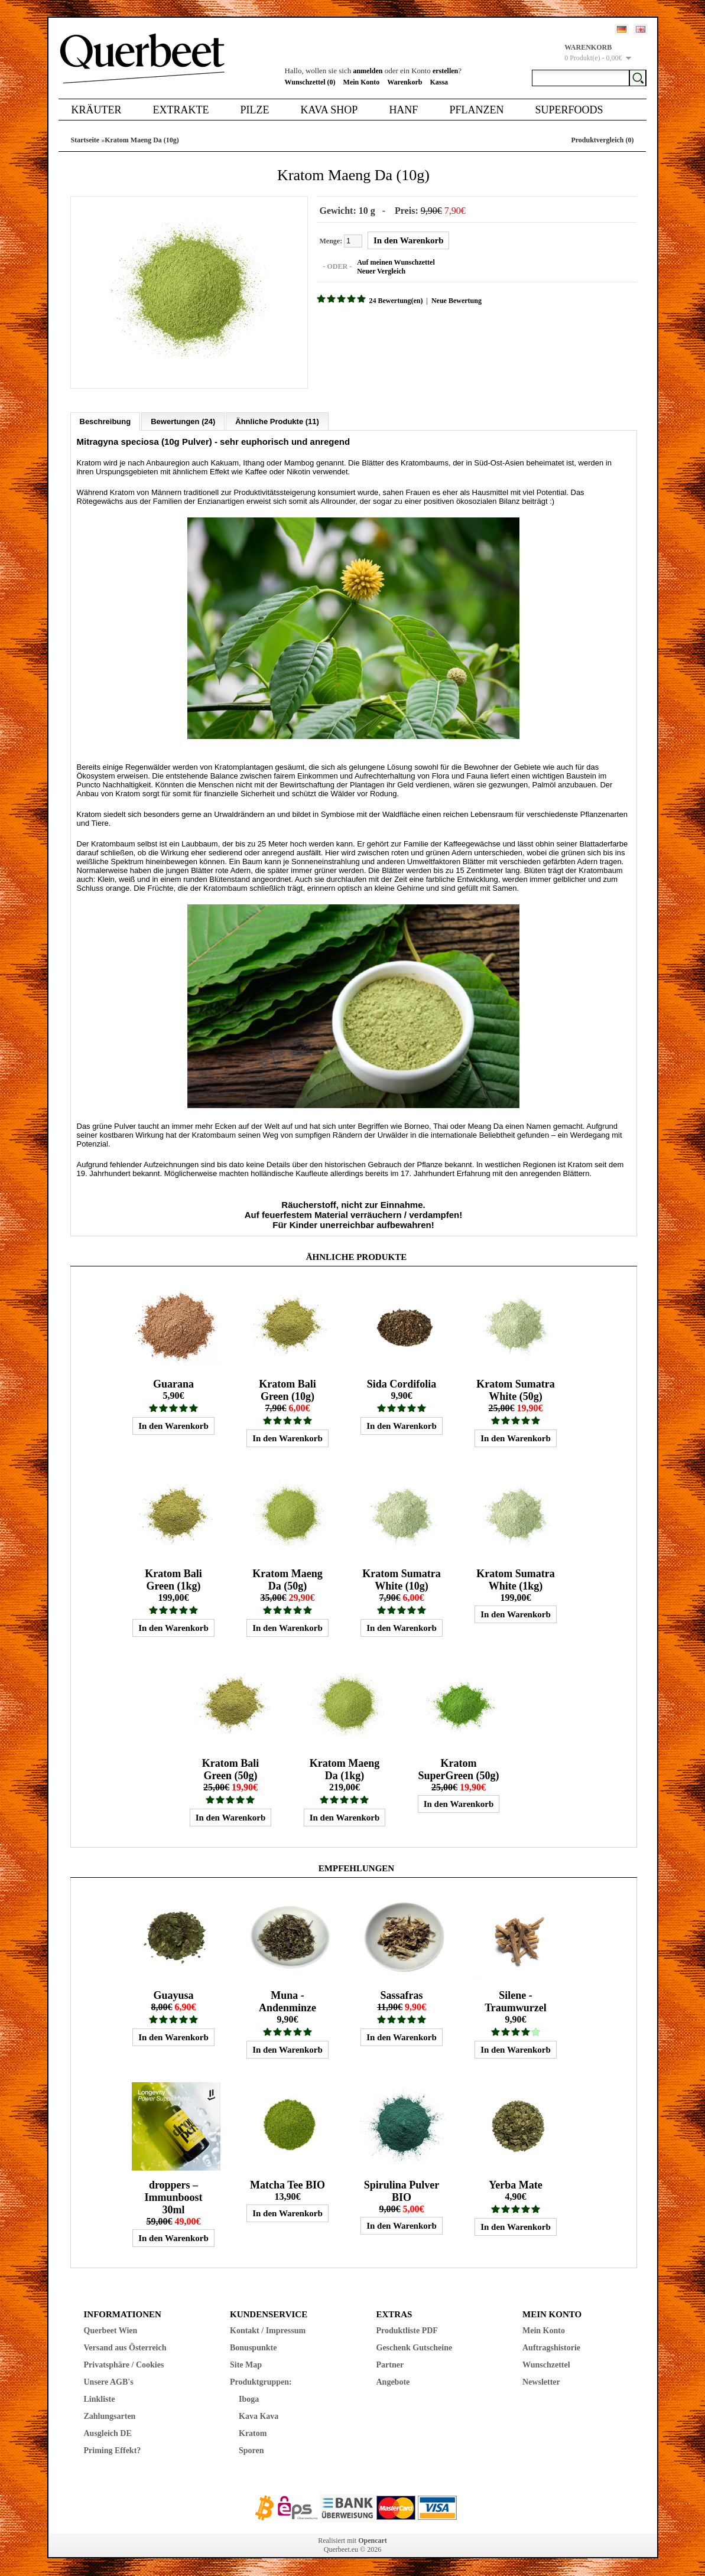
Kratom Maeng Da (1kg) (344, 1769)
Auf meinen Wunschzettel (396, 262)
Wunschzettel (546, 2364)
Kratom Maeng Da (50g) (287, 1580)
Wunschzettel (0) (310, 82)
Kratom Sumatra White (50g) (515, 1390)
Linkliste (99, 2399)
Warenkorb (404, 82)
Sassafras (401, 1995)
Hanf (403, 110)
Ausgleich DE (108, 2433)
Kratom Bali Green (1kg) (173, 1580)
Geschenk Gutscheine (414, 2347)
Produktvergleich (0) (602, 140)
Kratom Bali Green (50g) (230, 1769)
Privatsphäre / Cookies (124, 2364)
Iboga (249, 2399)
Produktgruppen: (261, 2382)
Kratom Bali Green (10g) (287, 1390)
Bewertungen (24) (183, 421)
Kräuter (97, 110)
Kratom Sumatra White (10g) (401, 1580)
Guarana (173, 1384)
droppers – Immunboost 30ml (173, 2197)
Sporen (251, 2450)
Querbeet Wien (111, 2330)
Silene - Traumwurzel (516, 2001)
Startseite (85, 140)
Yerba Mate (515, 2185)
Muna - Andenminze (287, 2001)
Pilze (254, 110)
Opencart (372, 2540)
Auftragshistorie (551, 2347)
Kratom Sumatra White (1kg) (515, 1580)
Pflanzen (476, 110)
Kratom (253, 2433)
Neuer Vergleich (381, 271)
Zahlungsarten (110, 2416)
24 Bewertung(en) (396, 301)
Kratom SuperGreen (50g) (458, 1769)
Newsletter (541, 2382)
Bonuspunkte (253, 2347)
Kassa (439, 82)
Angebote (393, 2382)
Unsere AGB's (109, 2382)
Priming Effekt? (112, 2450)
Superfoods (569, 110)
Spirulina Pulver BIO (402, 2191)
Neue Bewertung (456, 301)
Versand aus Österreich (125, 2347)
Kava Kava (258, 2416)
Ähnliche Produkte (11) (277, 421)
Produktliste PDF (407, 2330)
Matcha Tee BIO (287, 2185)
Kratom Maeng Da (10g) (142, 140)
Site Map (246, 2364)
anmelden (367, 71)
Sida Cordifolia (402, 1384)
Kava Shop (329, 110)
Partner (390, 2364)
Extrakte (181, 110)
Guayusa (173, 1995)
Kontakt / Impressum (268, 2330)
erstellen (445, 71)
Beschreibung (105, 421)
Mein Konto (361, 82)
